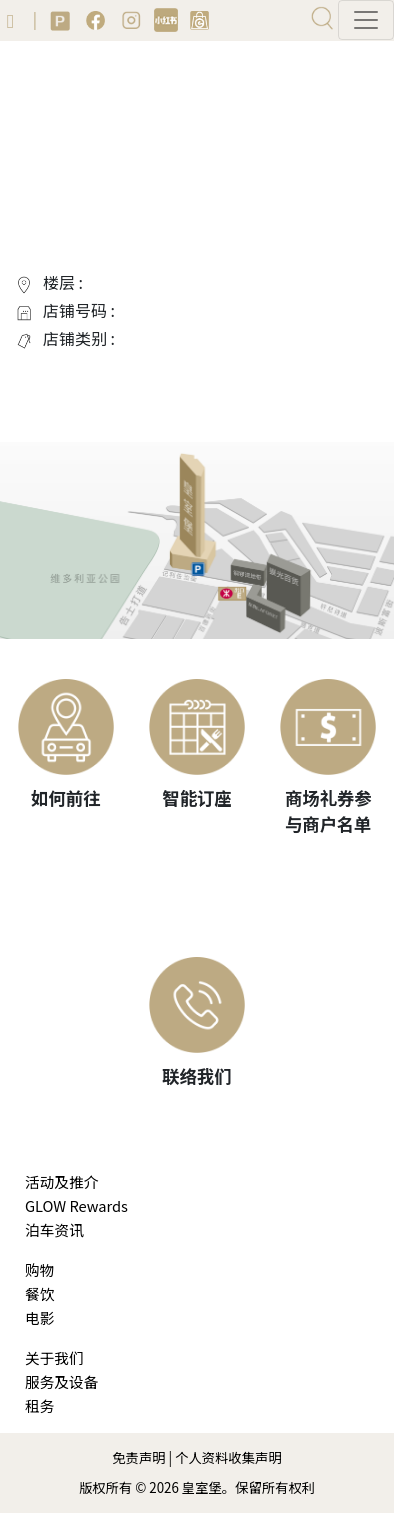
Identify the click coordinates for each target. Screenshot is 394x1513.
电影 (39, 1317)
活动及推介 (61, 1181)
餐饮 (39, 1293)
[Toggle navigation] (366, 20)
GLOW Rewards (76, 1205)
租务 (39, 1405)
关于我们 (54, 1357)
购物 (39, 1269)
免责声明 (138, 1457)
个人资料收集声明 (228, 1457)
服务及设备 (61, 1381)
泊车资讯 (54, 1229)
